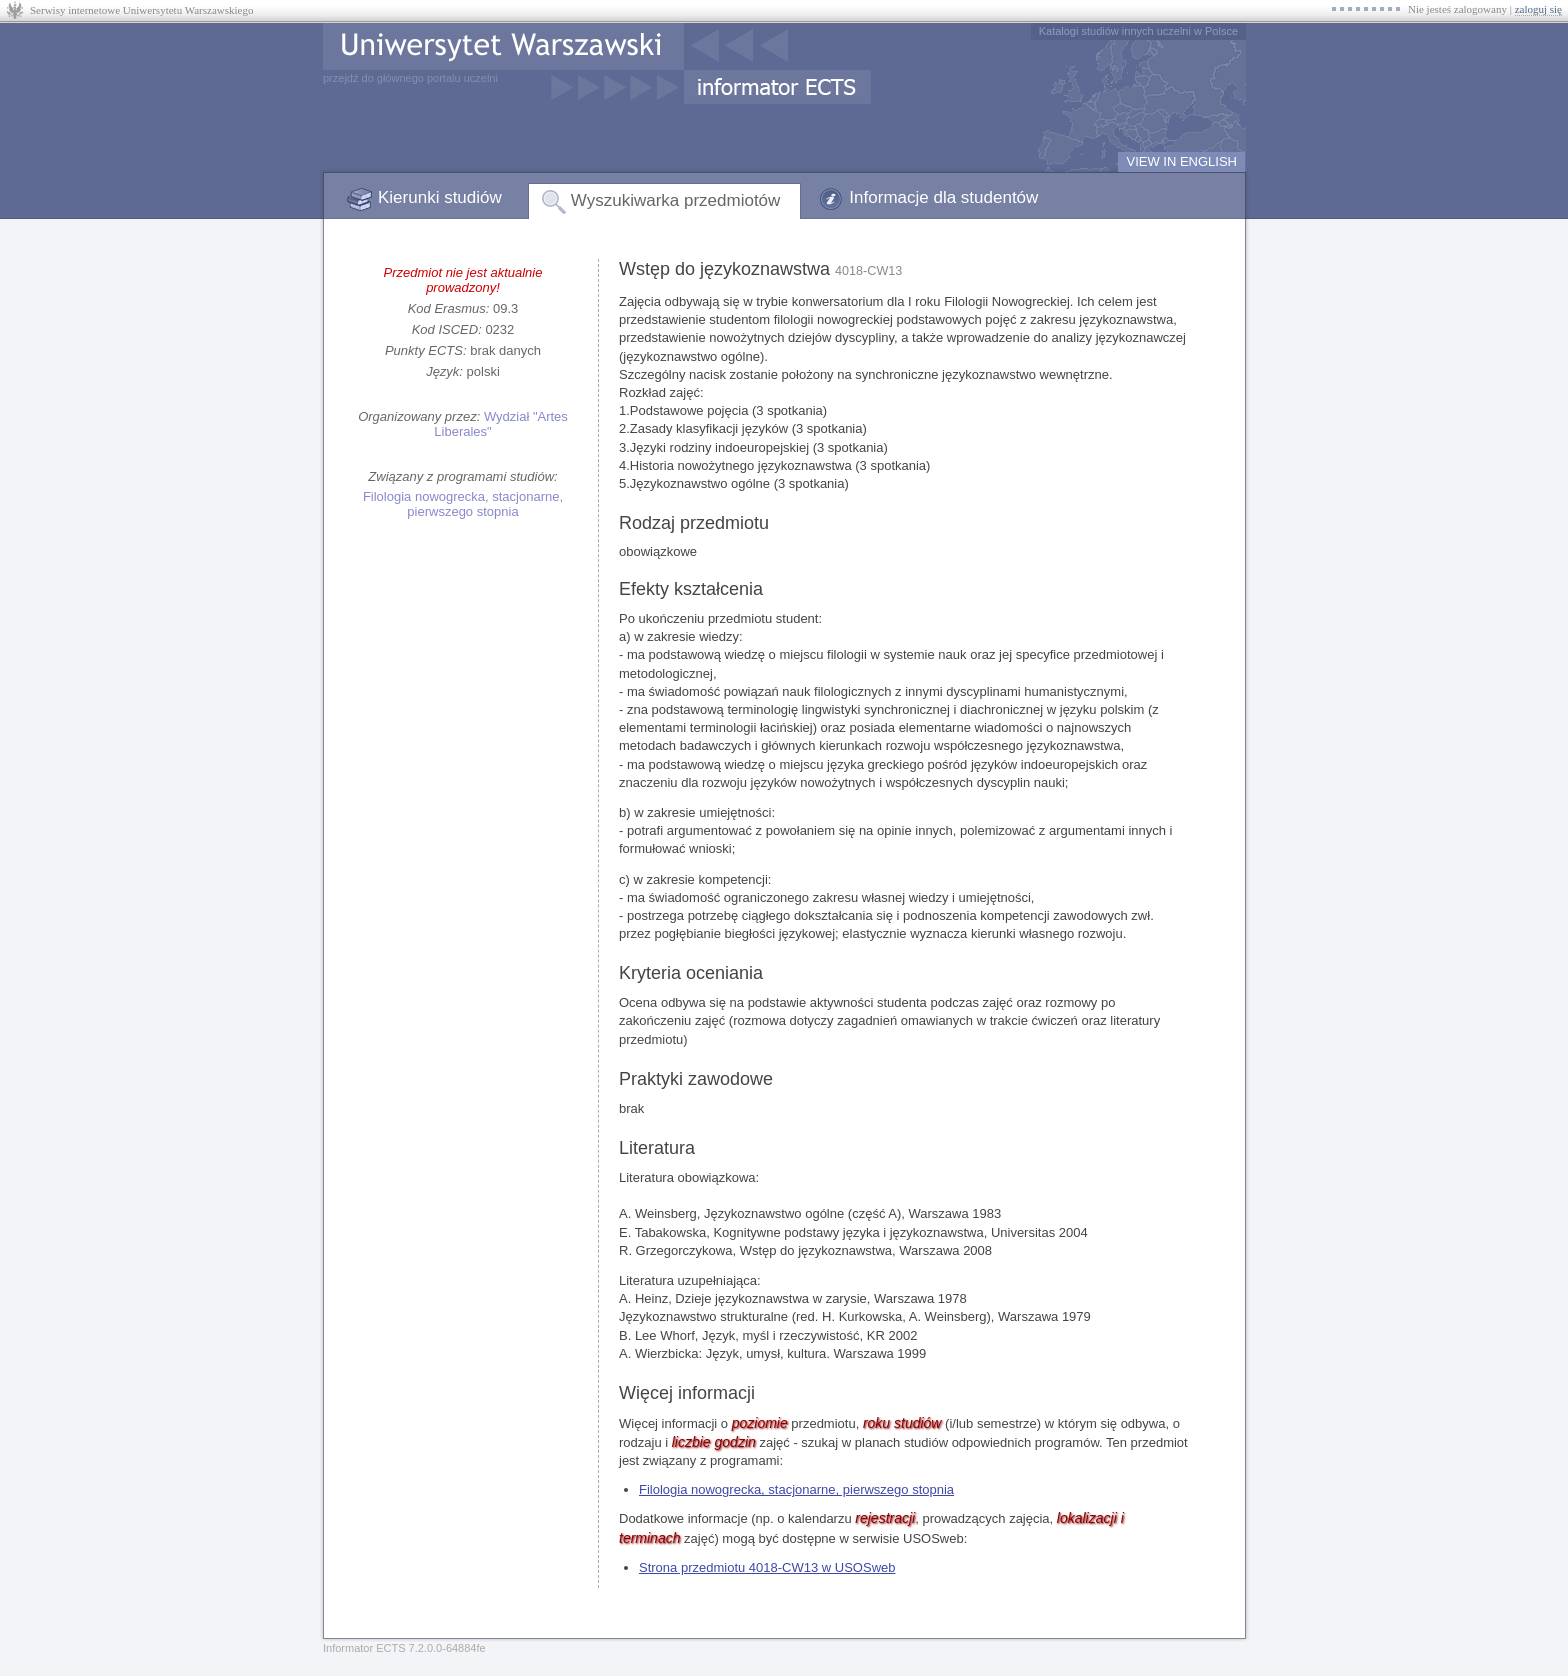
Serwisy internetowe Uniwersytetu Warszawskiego (141, 10)
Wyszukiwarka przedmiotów (676, 200)
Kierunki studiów (440, 197)
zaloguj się (1538, 9)
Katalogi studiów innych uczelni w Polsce (1138, 31)
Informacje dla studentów (943, 197)
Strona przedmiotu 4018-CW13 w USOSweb (767, 1567)
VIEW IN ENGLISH (1181, 161)
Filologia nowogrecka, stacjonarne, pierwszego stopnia (463, 504)
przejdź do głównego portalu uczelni (410, 78)
